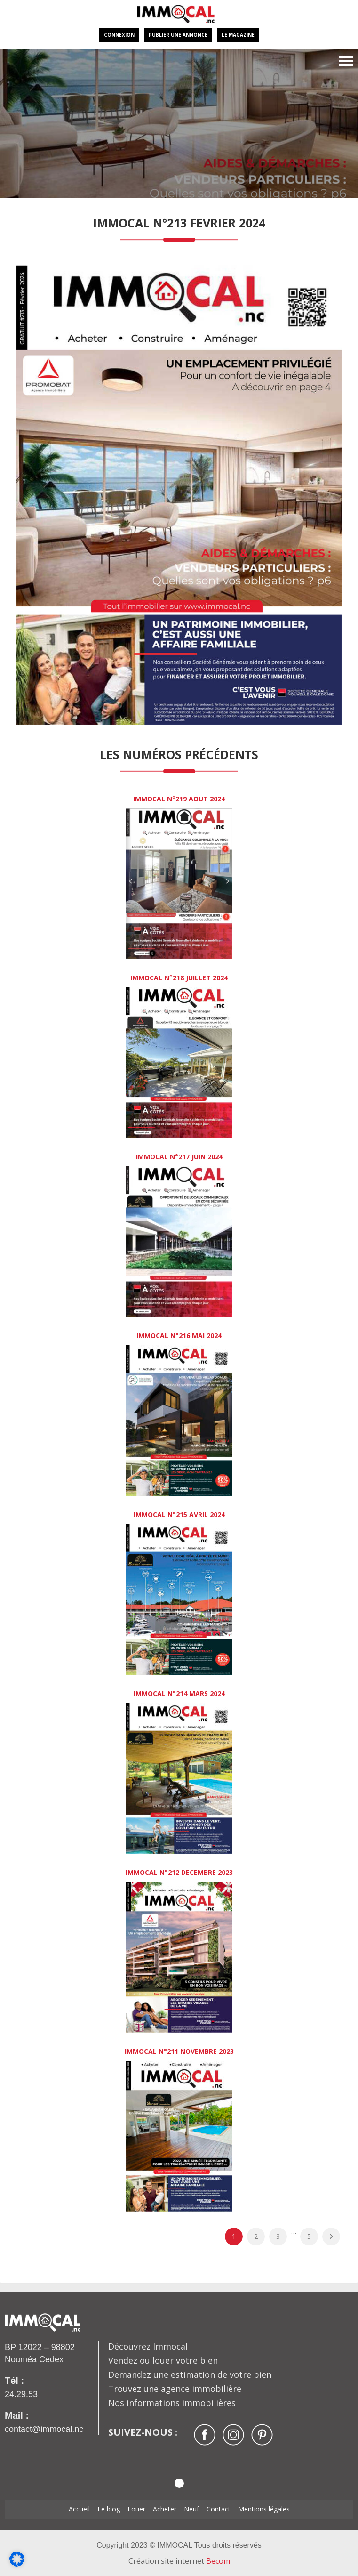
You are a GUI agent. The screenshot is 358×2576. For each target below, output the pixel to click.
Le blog (108, 2508)
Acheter (164, 2508)
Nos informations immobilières (172, 2402)
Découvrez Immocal (148, 2346)
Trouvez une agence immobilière (174, 2388)
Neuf (191, 2508)
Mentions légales (264, 2508)
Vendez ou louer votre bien (163, 2360)
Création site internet (179, 2561)
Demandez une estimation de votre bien (189, 2374)
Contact (219, 2508)
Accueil (79, 2508)
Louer (136, 2508)
